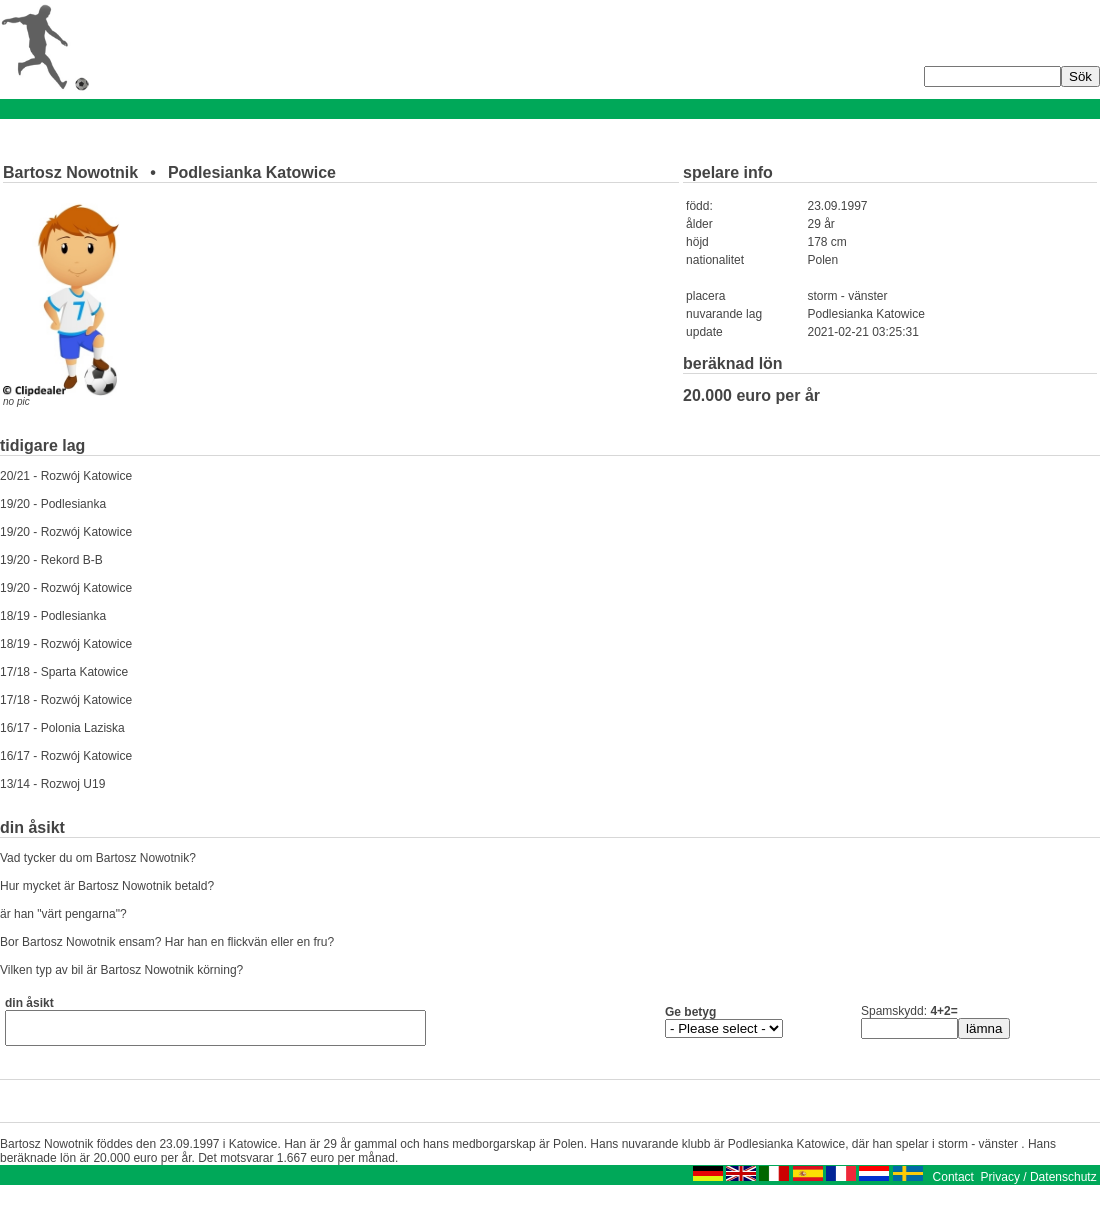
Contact (953, 1183)
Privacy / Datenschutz (1039, 1183)
